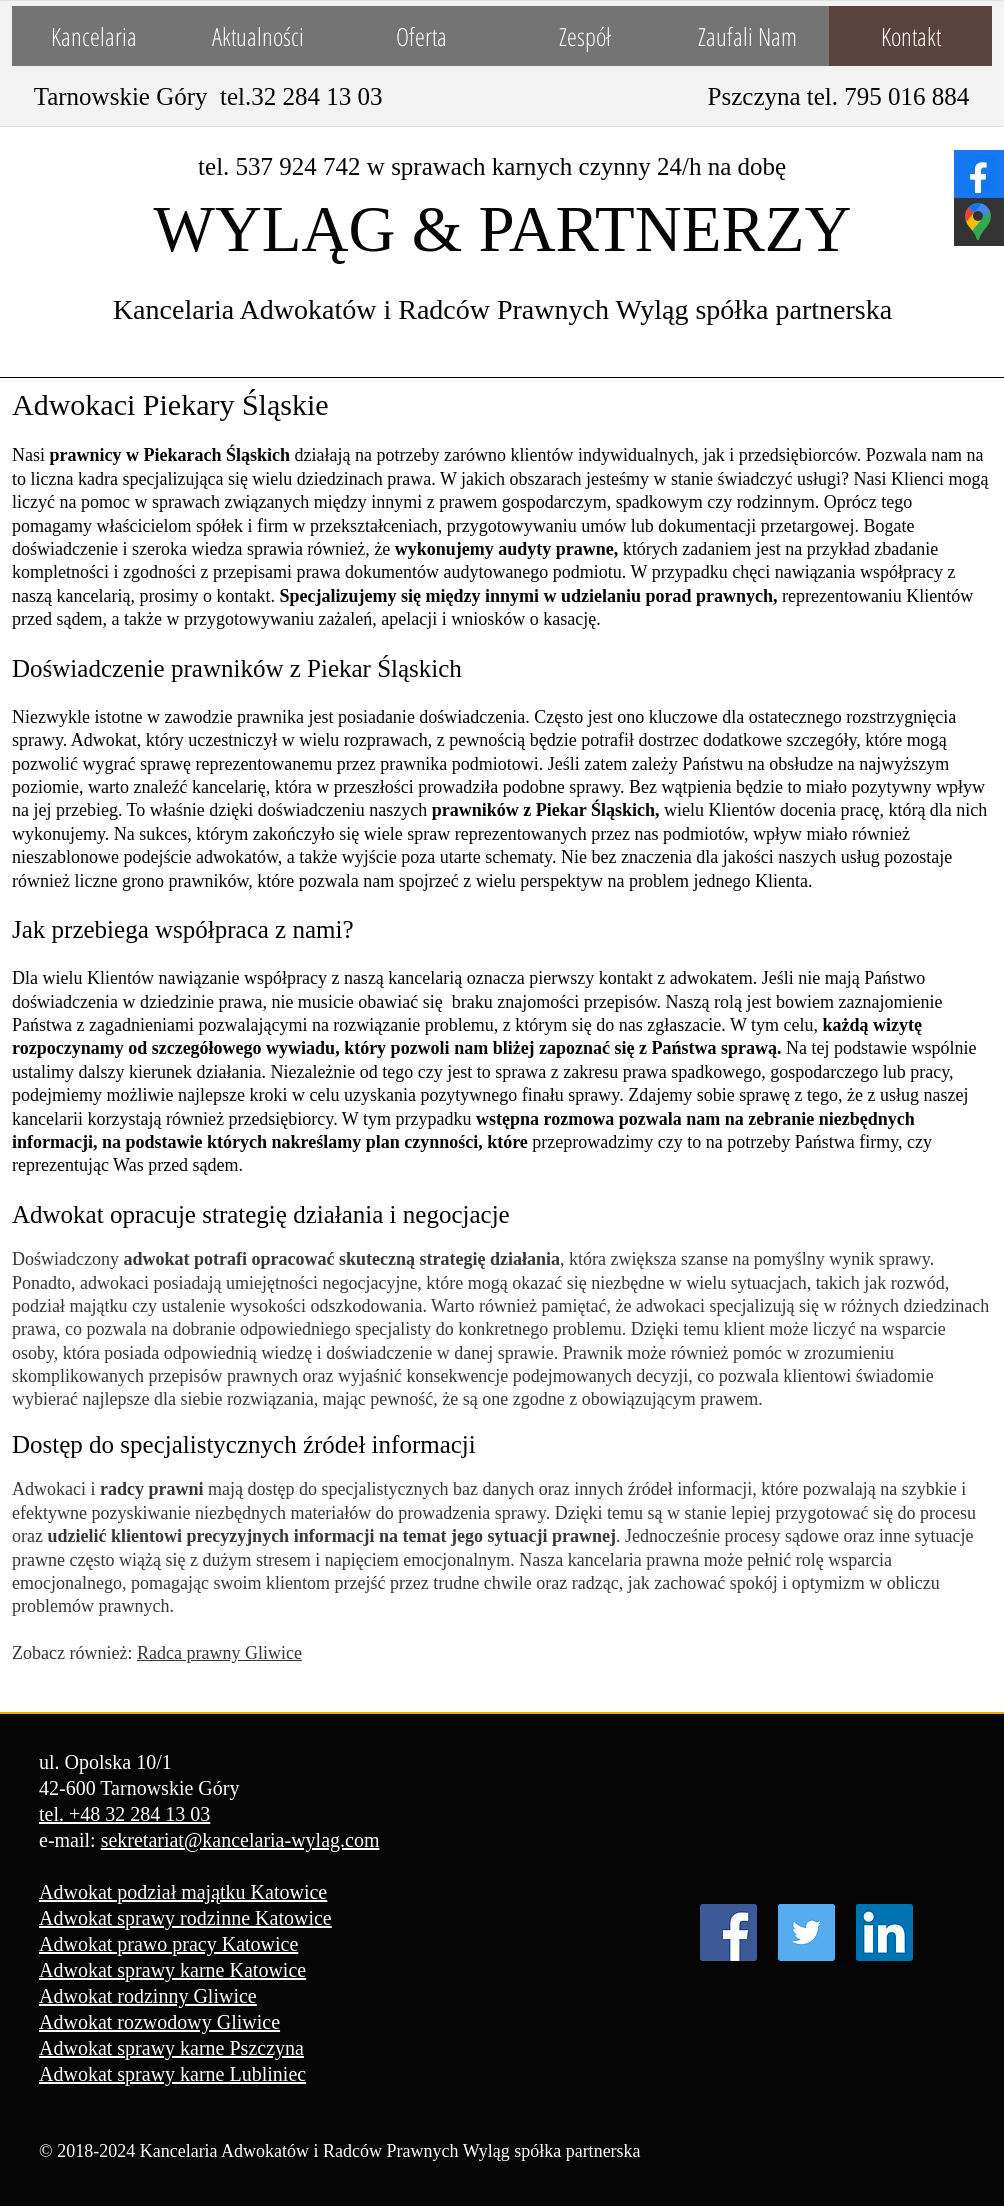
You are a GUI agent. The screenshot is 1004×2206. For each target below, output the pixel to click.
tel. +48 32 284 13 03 (124, 1814)
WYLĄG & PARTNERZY (503, 229)
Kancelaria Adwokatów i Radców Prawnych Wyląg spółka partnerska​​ (502, 309)
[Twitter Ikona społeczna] (806, 1932)
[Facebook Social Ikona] (728, 1932)
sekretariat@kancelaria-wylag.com (240, 1840)
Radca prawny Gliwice (219, 1653)
